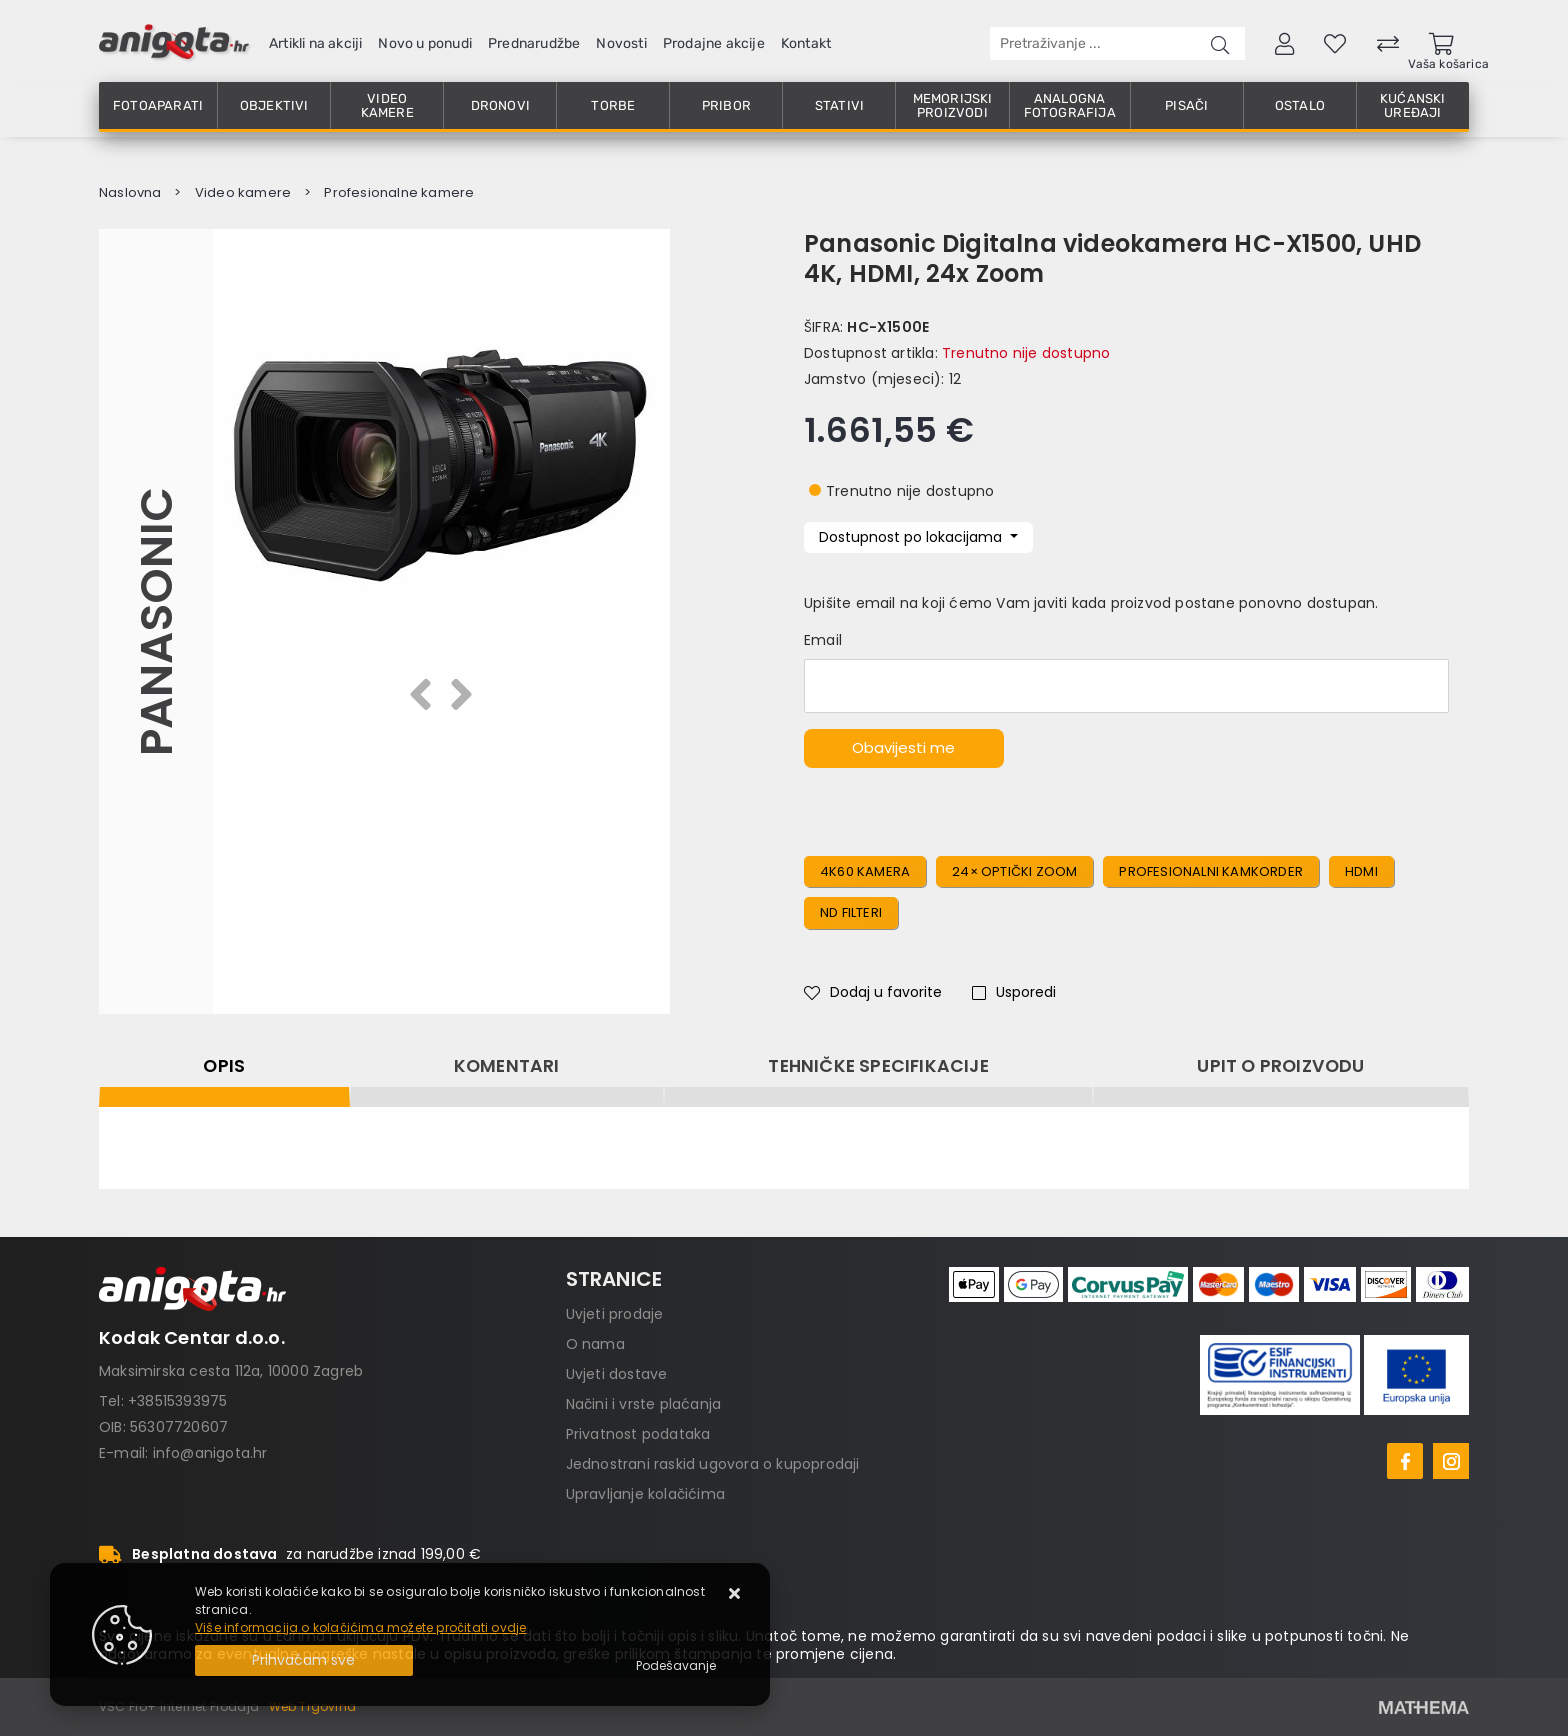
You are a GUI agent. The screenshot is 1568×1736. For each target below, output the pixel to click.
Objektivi (274, 105)
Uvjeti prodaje (615, 1314)
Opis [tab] (224, 1066)
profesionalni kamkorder (1211, 871)
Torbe (613, 105)
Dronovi (500, 105)
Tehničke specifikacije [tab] (878, 1066)
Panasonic (155, 621)
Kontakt (806, 43)
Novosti (621, 43)
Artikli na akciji (315, 43)
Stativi (839, 105)
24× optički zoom (1014, 871)
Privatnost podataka (638, 1434)
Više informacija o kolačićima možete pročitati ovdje (360, 1627)
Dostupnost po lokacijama (912, 537)
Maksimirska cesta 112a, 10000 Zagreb (231, 1371)
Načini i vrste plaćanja (644, 1404)
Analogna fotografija (1070, 105)
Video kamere (387, 105)
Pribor (726, 105)
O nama (595, 1344)
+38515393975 (177, 1401)
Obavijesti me (903, 747)
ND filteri (851, 912)
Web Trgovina (312, 1706)
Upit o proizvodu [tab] (1280, 1066)
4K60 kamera (865, 871)
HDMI (1361, 871)
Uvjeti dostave (617, 1374)
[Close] (304, 1660)
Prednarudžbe (534, 43)
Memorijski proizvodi (953, 105)
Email (823, 640)
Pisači (1186, 105)
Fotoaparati (158, 105)
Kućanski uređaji (1413, 105)
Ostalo (1300, 105)
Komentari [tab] (507, 1066)
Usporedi (1014, 992)
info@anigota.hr (210, 1453)
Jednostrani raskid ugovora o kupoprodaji (713, 1464)
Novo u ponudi (425, 43)
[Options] (676, 1666)
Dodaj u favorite (873, 992)
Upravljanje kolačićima (645, 1494)
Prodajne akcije (714, 43)
